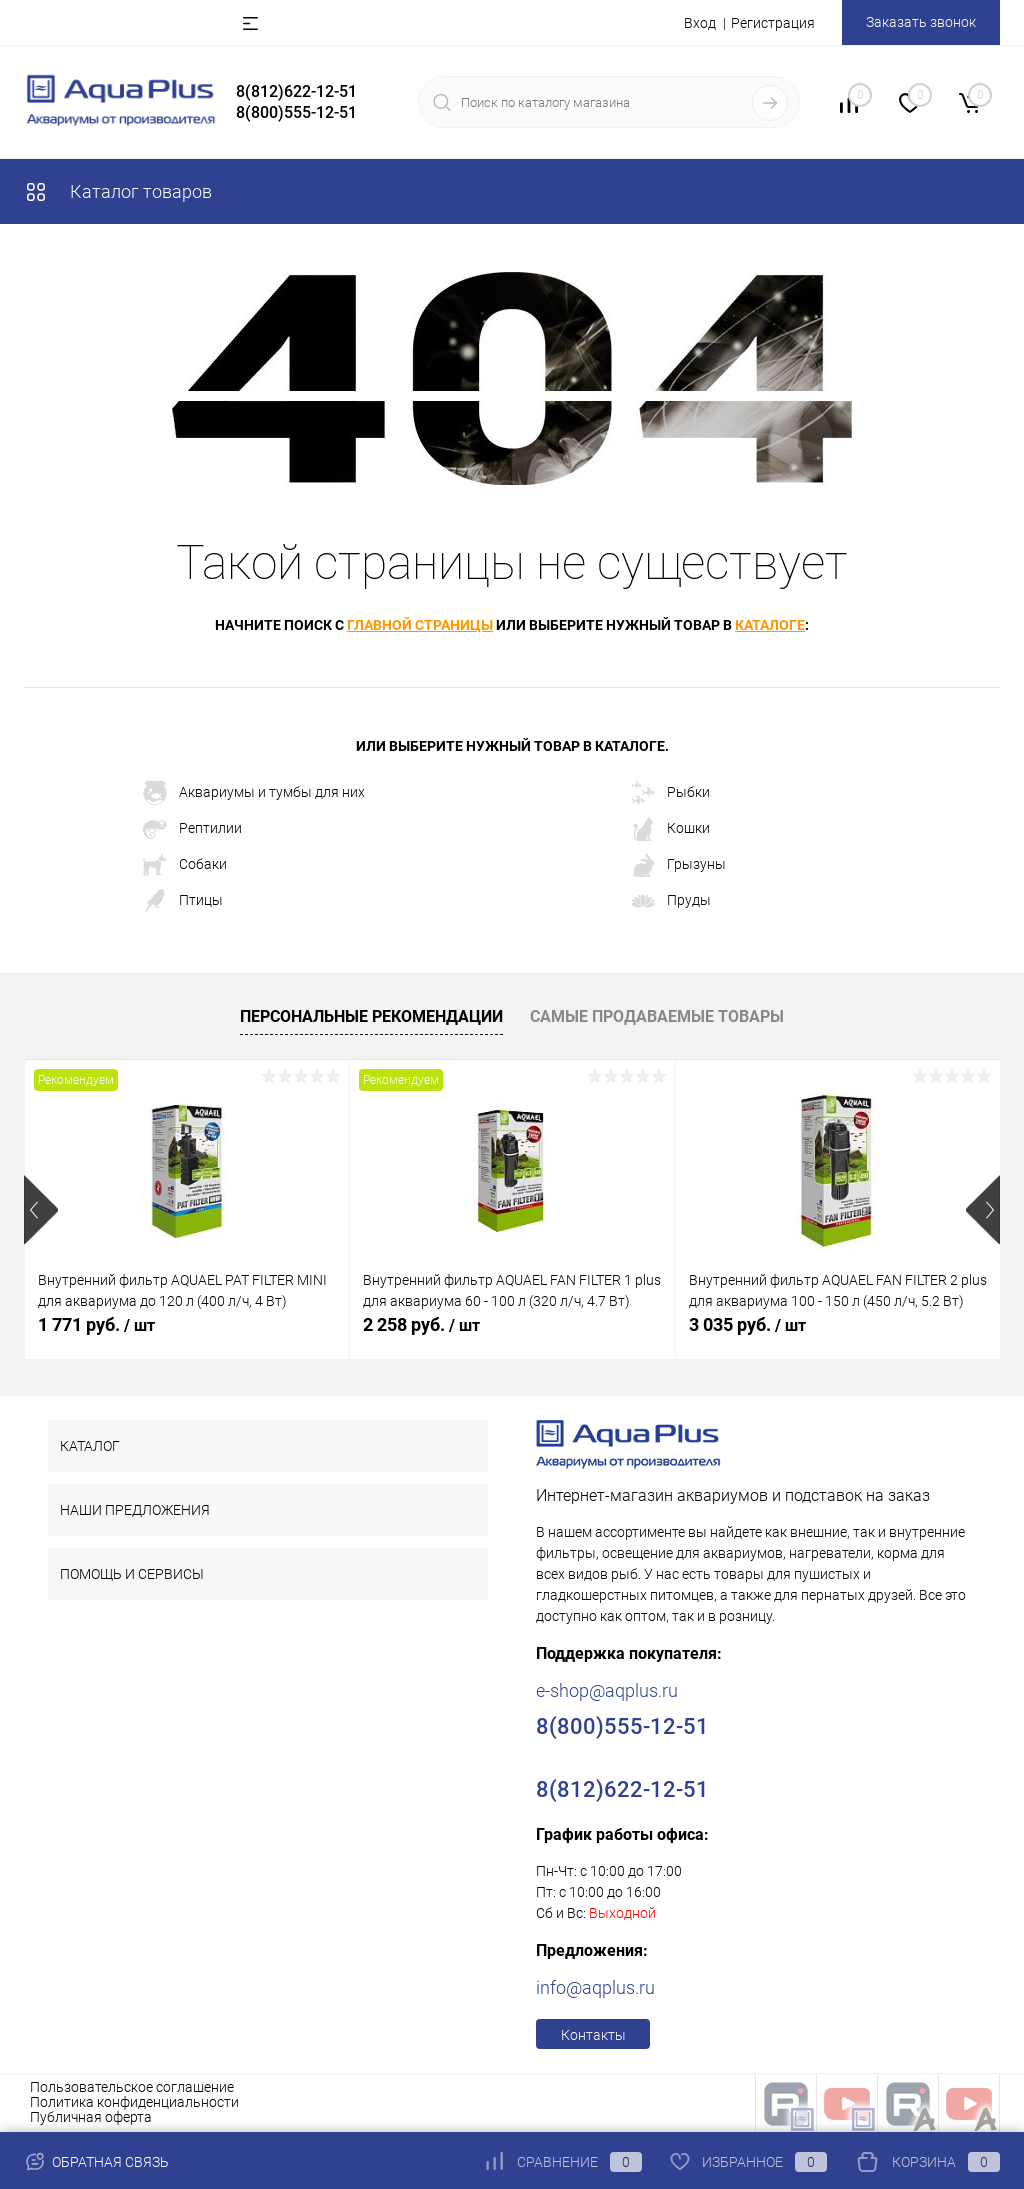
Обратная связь (96, 2162)
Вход (700, 23)
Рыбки (670, 793)
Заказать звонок (921, 22)
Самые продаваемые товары (657, 1016)
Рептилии (192, 829)
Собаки (185, 865)
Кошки (670, 829)
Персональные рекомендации (371, 1016)
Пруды (671, 901)
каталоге (770, 625)
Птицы (183, 901)
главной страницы (420, 625)
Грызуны (678, 865)
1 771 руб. (96, 1324)
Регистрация (773, 23)
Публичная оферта (91, 2117)
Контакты (593, 2035)
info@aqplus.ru (595, 1987)
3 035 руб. (747, 1324)
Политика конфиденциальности (134, 2102)
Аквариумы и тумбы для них (254, 793)
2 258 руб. (421, 1324)
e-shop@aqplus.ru (607, 1690)
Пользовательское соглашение (132, 2087)
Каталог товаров (118, 191)
